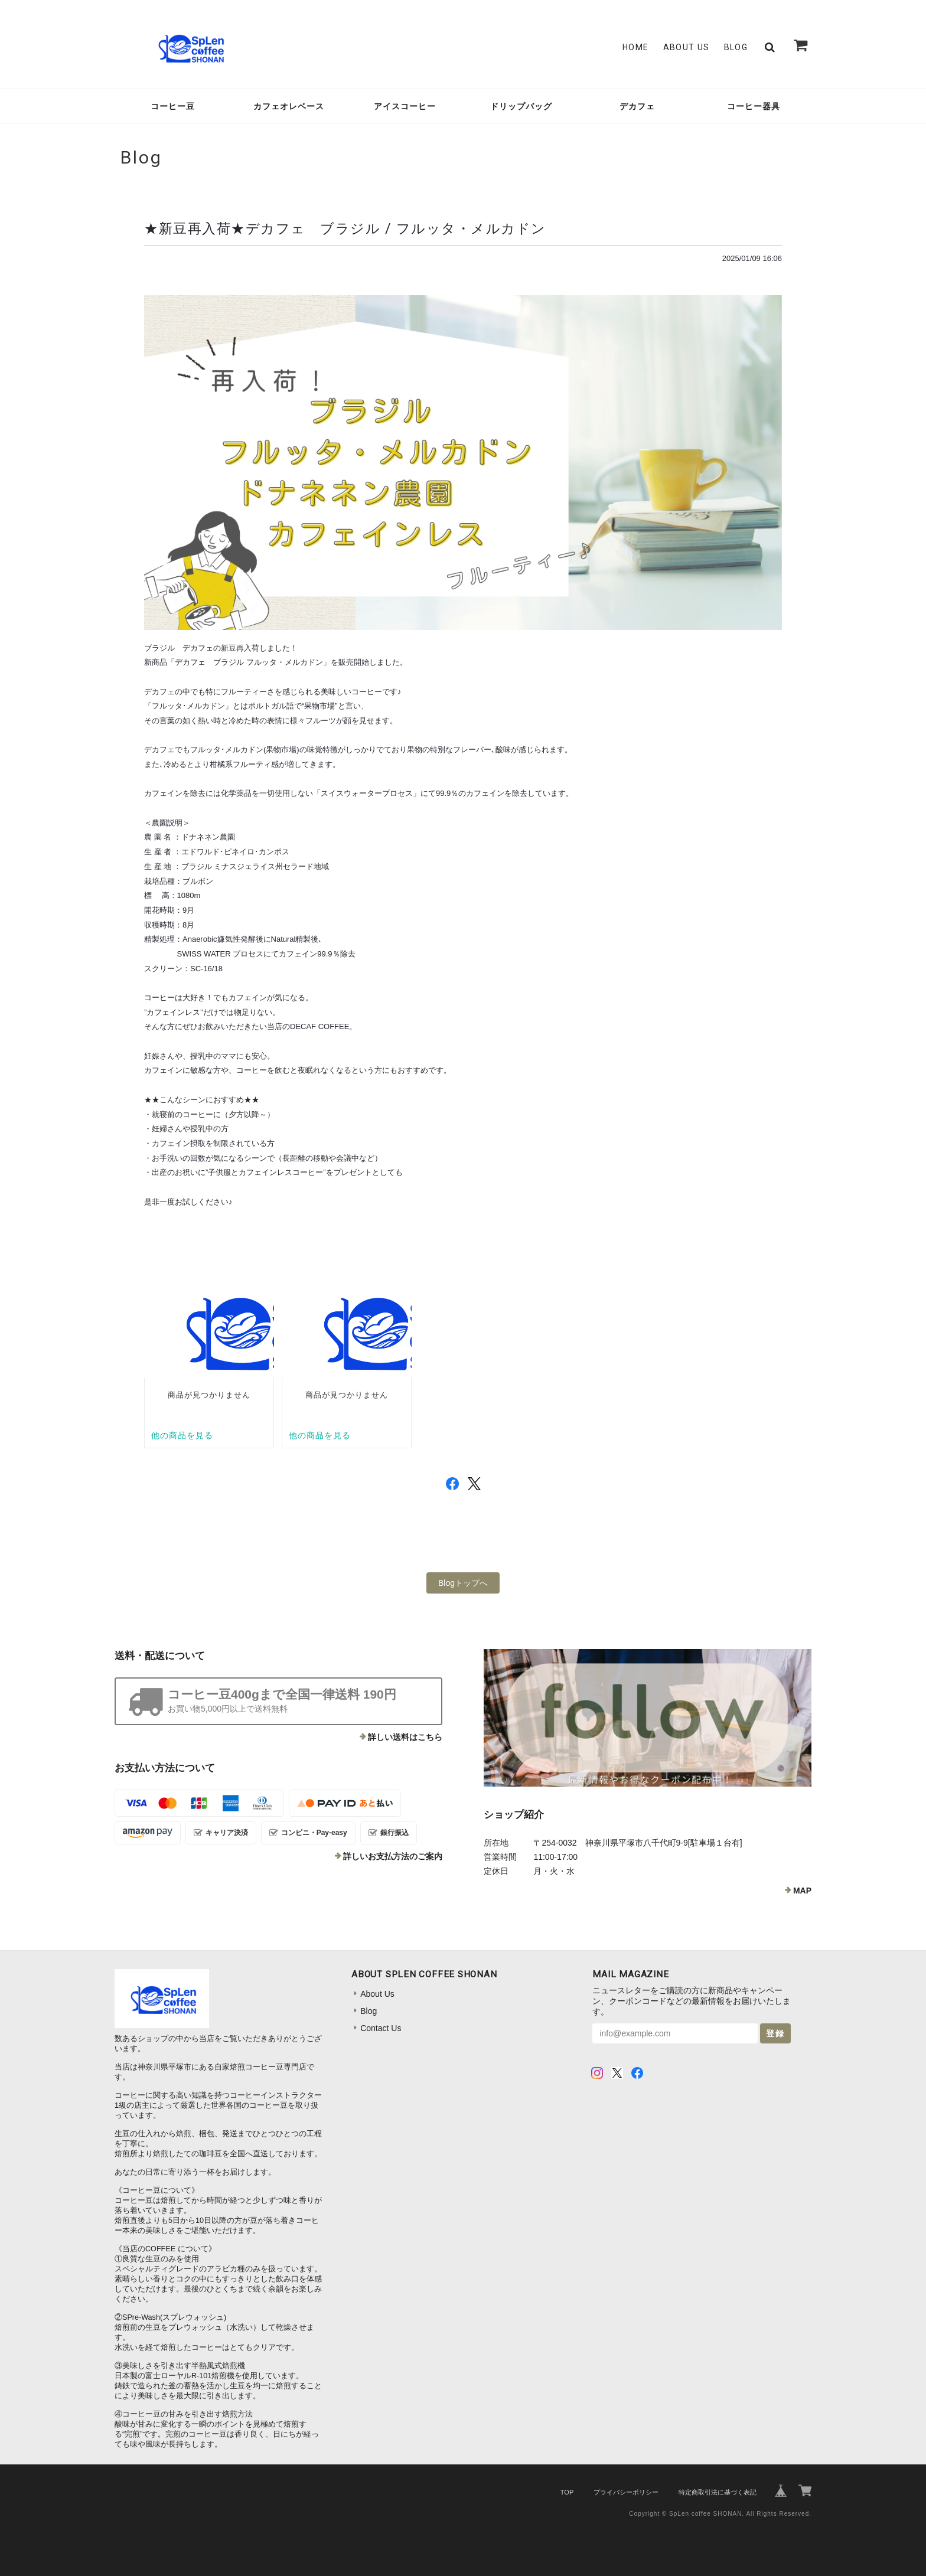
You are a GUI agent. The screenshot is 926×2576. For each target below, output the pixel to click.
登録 (775, 2033)
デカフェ (637, 106)
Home (635, 47)
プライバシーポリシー (626, 2492)
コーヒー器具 (753, 106)
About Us (686, 47)
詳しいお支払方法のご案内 (392, 1856)
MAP (802, 1890)
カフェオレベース (288, 106)
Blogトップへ (463, 1583)
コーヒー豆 (173, 106)
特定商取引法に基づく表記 (718, 2492)
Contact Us (380, 2028)
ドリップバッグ (521, 106)
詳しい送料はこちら (405, 1737)
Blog (736, 47)
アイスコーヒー (405, 106)
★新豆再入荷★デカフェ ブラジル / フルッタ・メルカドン (345, 228)
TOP (566, 2492)
